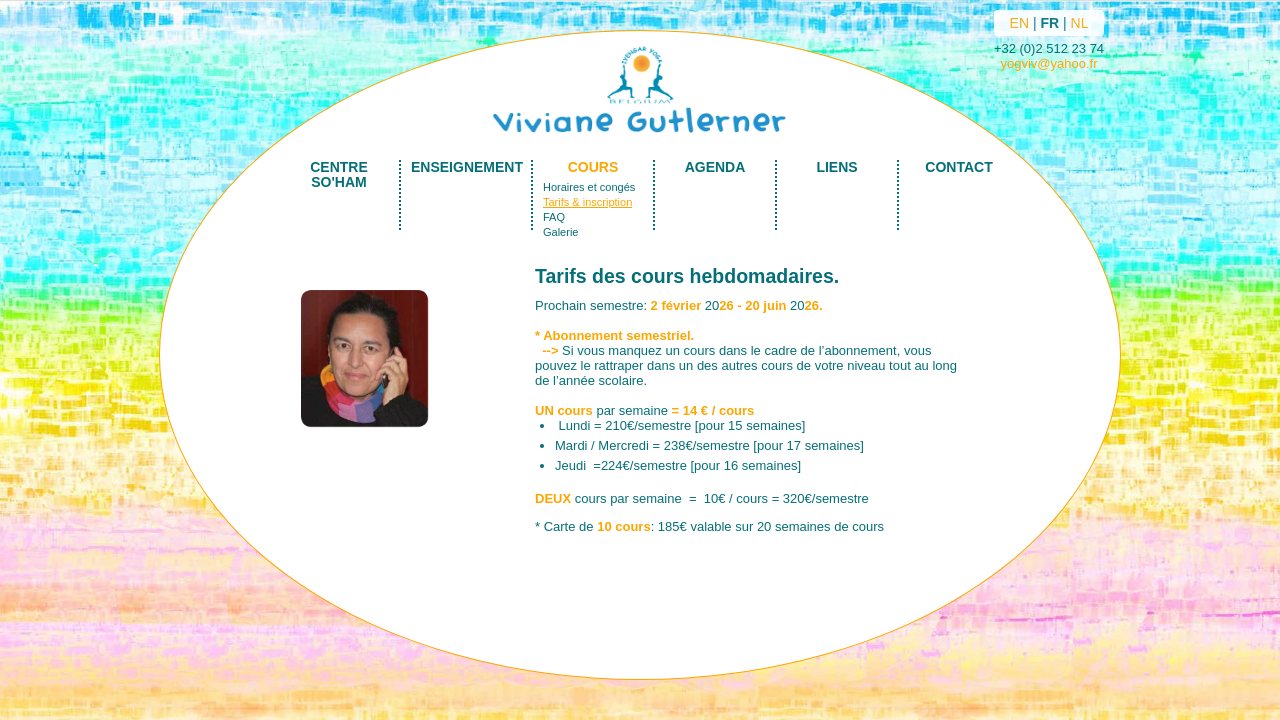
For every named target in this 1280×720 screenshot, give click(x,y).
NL (1080, 23)
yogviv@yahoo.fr (1048, 63)
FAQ (554, 217)
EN (1019, 23)
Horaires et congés (589, 187)
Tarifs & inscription (587, 202)
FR (1049, 23)
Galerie (560, 232)
